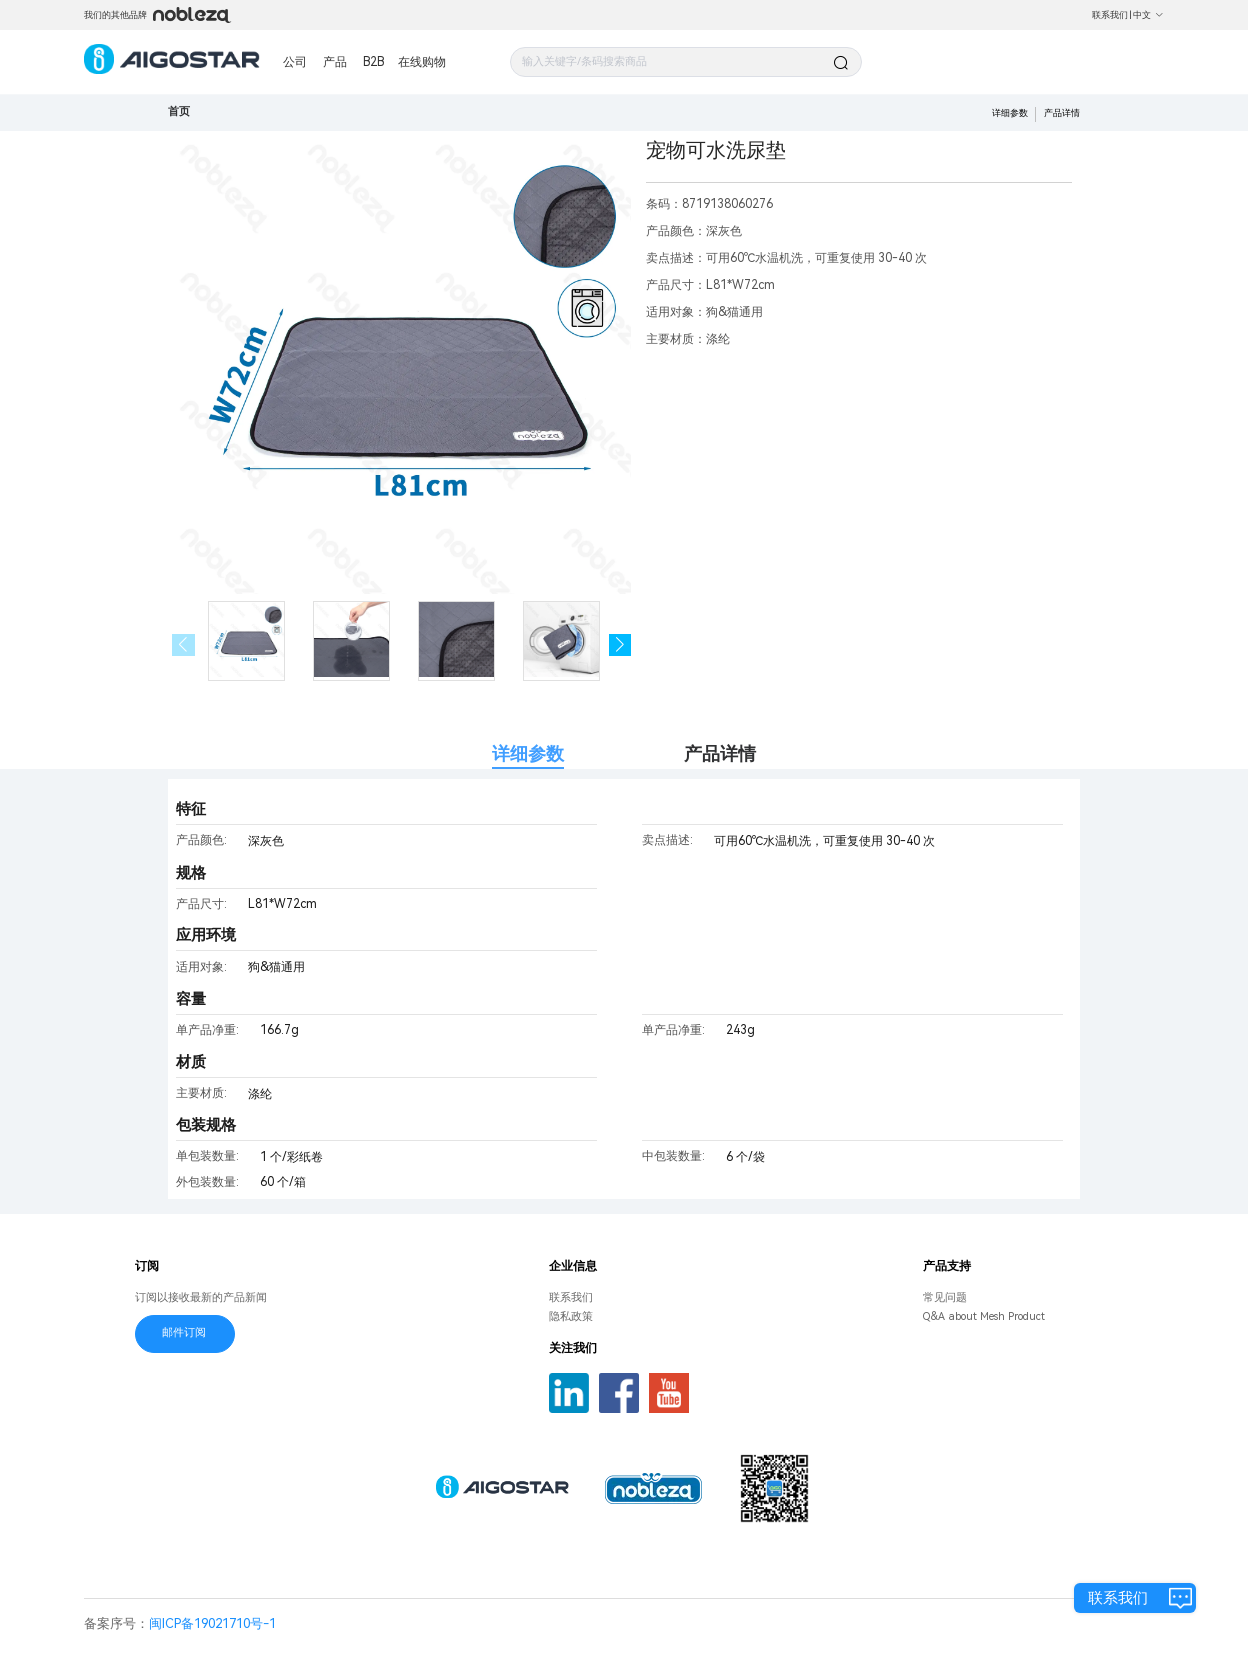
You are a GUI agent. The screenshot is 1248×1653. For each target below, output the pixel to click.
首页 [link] (179, 111)
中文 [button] (1148, 15)
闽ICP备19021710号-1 (212, 1623)
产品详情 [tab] (720, 753)
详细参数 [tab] (528, 753)
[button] (620, 645)
